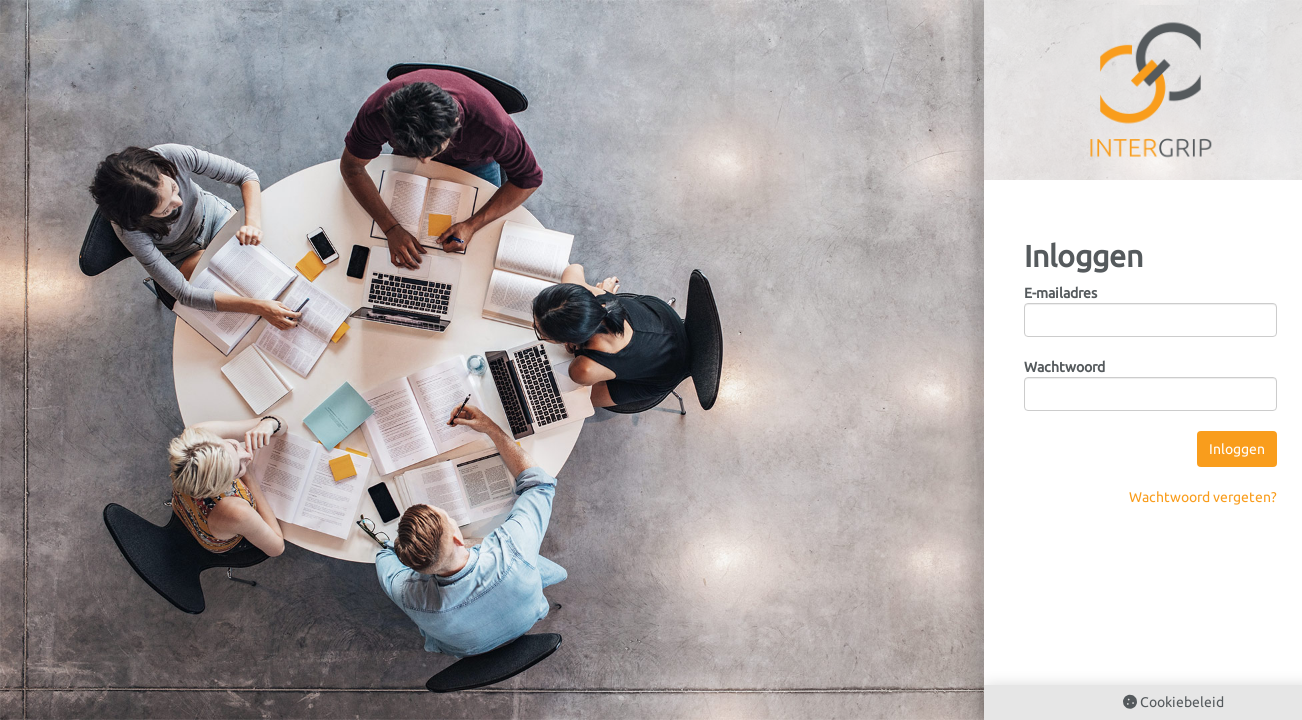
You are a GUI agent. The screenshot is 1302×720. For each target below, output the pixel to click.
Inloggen (1237, 449)
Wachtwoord (1064, 367)
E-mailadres (1060, 293)
